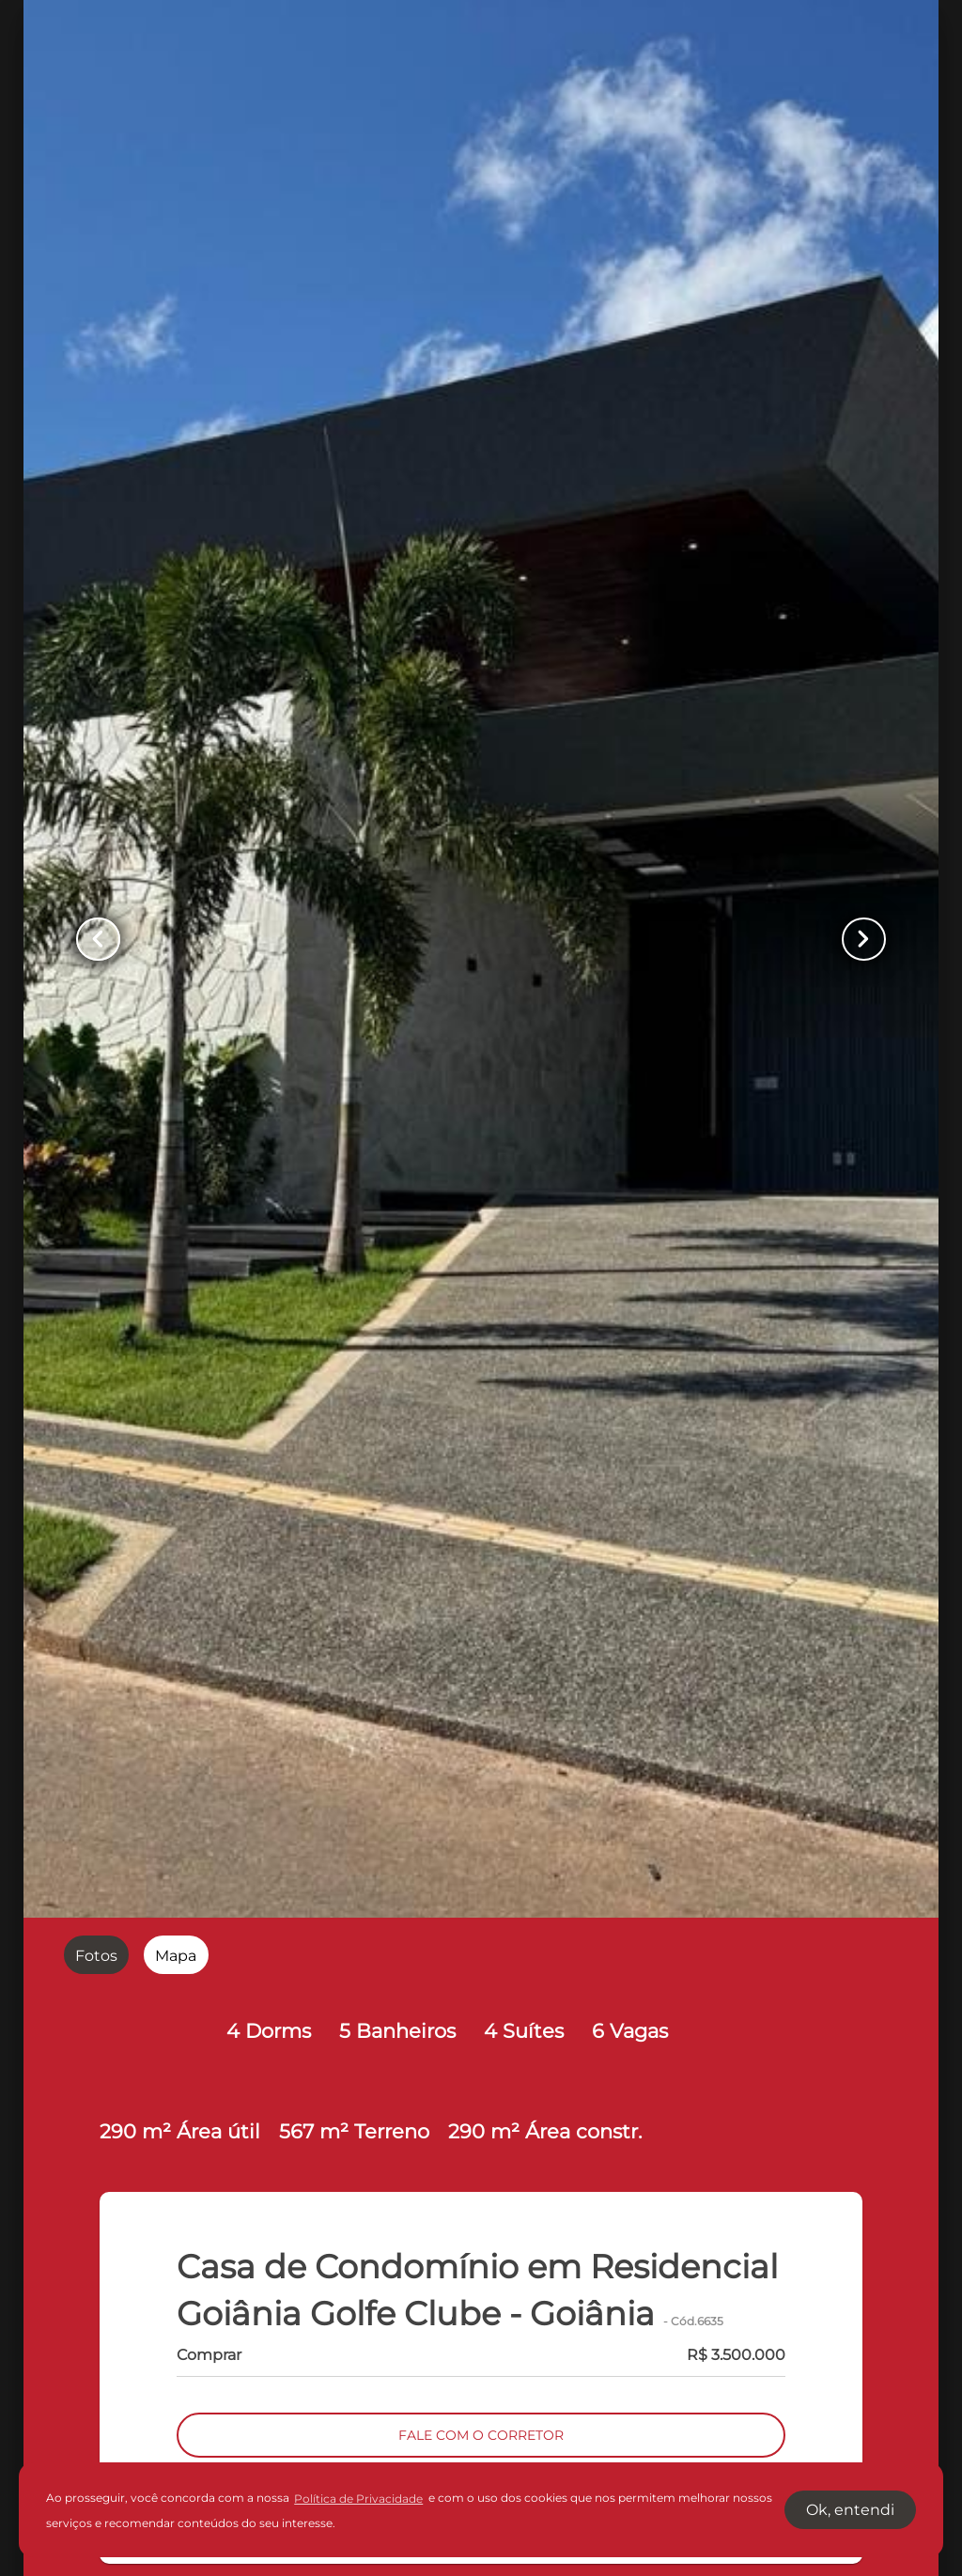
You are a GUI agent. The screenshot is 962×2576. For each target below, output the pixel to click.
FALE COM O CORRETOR (481, 2436)
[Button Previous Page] (102, 940)
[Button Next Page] (860, 940)
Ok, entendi (850, 2510)
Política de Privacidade (358, 2498)
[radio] (96, 1954)
